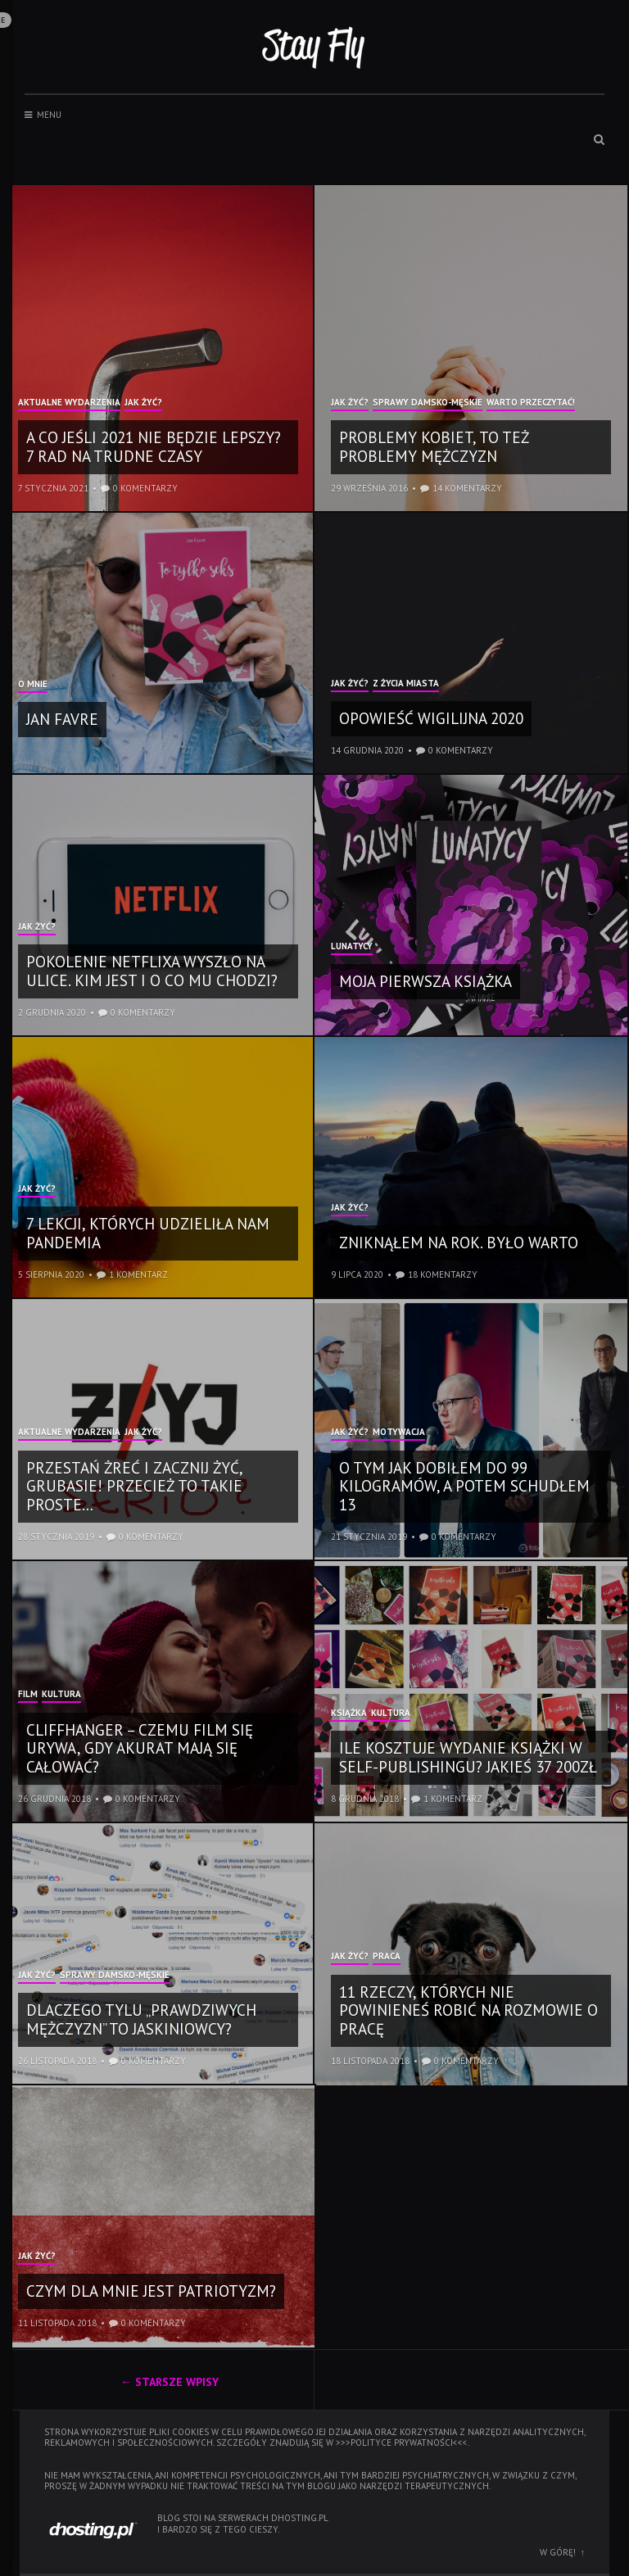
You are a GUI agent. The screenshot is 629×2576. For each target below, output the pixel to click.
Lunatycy (352, 947)
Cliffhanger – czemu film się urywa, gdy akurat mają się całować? (139, 1748)
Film (28, 1695)
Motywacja (399, 1432)
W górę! (558, 2552)
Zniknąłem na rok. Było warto (458, 1242)
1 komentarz (138, 1274)
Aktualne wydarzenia (69, 403)
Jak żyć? (143, 403)
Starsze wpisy (177, 2382)
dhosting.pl (299, 2518)
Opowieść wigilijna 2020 (431, 718)
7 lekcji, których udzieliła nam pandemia (147, 1233)
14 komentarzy (467, 488)
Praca (386, 1957)
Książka (349, 1713)
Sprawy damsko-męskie (427, 403)
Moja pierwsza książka (425, 981)
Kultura (61, 1695)
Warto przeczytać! (530, 403)
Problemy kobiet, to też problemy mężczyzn (434, 447)
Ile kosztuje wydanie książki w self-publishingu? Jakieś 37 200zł (468, 1757)
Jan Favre (62, 719)
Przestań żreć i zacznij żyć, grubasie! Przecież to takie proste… (134, 1486)
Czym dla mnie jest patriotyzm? (151, 2291)
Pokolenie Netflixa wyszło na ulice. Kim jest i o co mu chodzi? (152, 971)
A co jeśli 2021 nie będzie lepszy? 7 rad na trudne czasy (153, 447)
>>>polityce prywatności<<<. (402, 2442)
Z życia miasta (406, 684)
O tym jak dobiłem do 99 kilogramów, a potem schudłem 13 (464, 1486)
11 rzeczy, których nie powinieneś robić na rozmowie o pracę (468, 2011)
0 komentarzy (145, 488)
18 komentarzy (442, 1274)
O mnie (33, 685)
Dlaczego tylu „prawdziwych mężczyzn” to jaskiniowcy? (141, 2019)
